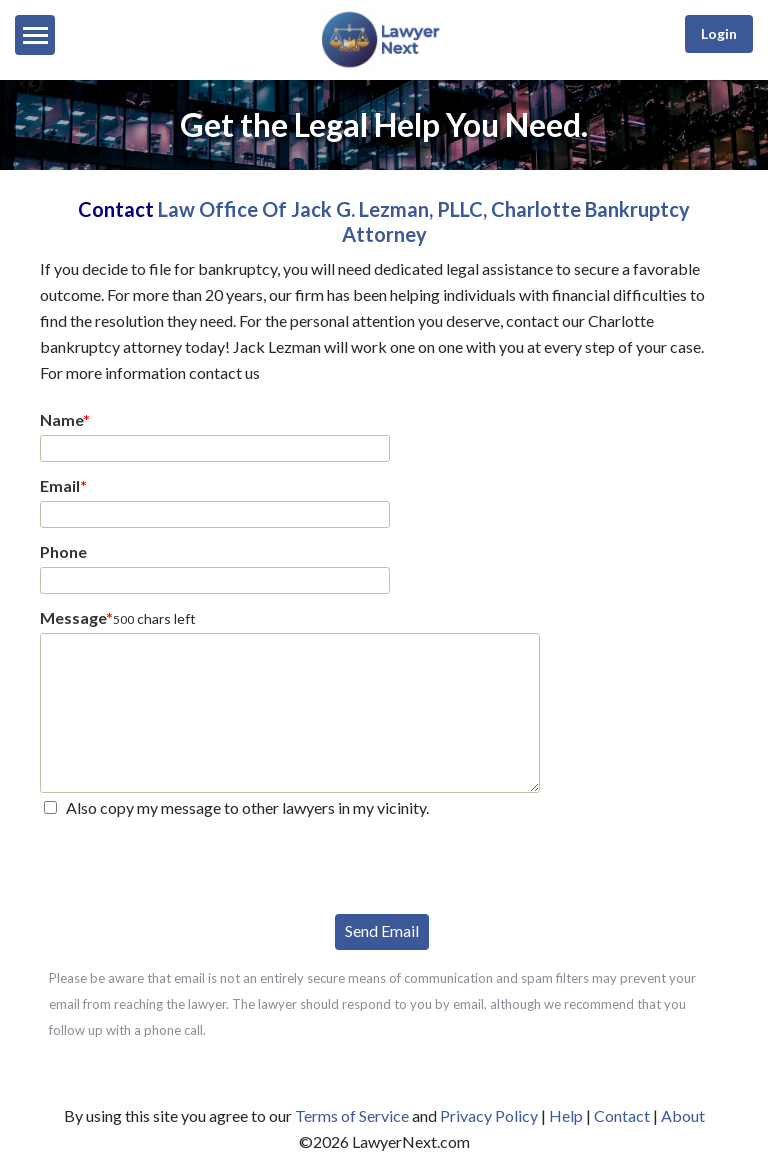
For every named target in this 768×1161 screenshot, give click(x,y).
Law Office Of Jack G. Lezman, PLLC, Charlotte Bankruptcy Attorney (424, 221)
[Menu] (35, 35)
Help (566, 1115)
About (683, 1115)
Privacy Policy (489, 1115)
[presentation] (192, 864)
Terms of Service (352, 1115)
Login (719, 33)
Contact (622, 1115)
